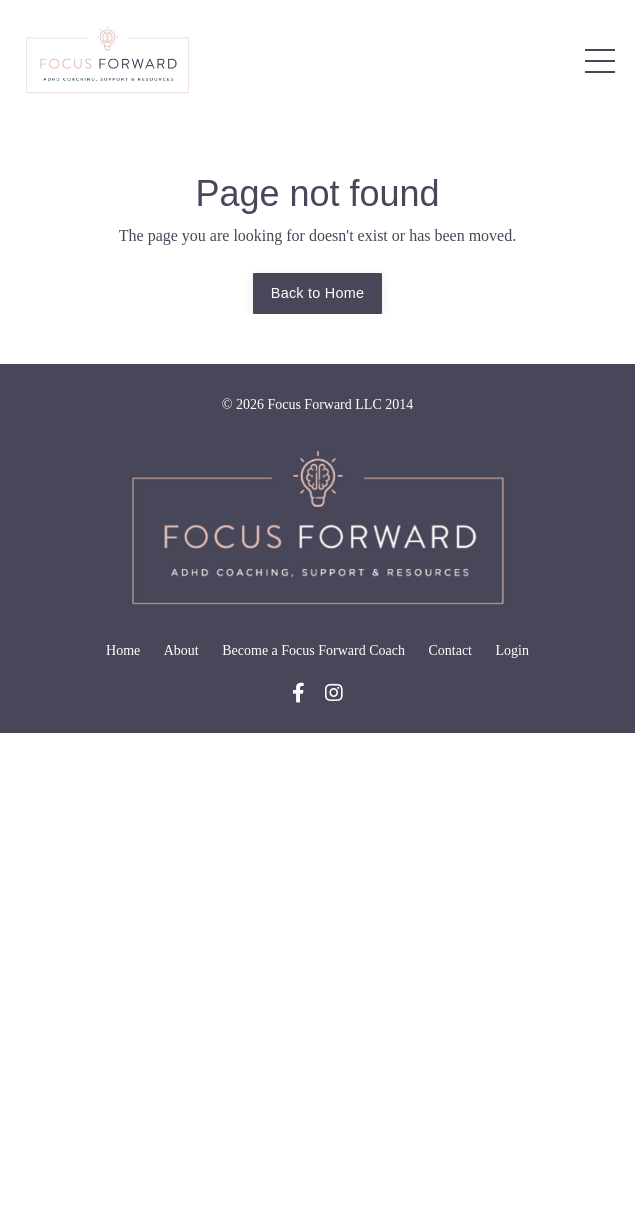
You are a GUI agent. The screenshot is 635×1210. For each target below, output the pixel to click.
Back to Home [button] (317, 293)
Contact (450, 650)
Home (123, 650)
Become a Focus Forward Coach (313, 650)
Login (512, 650)
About (181, 650)
